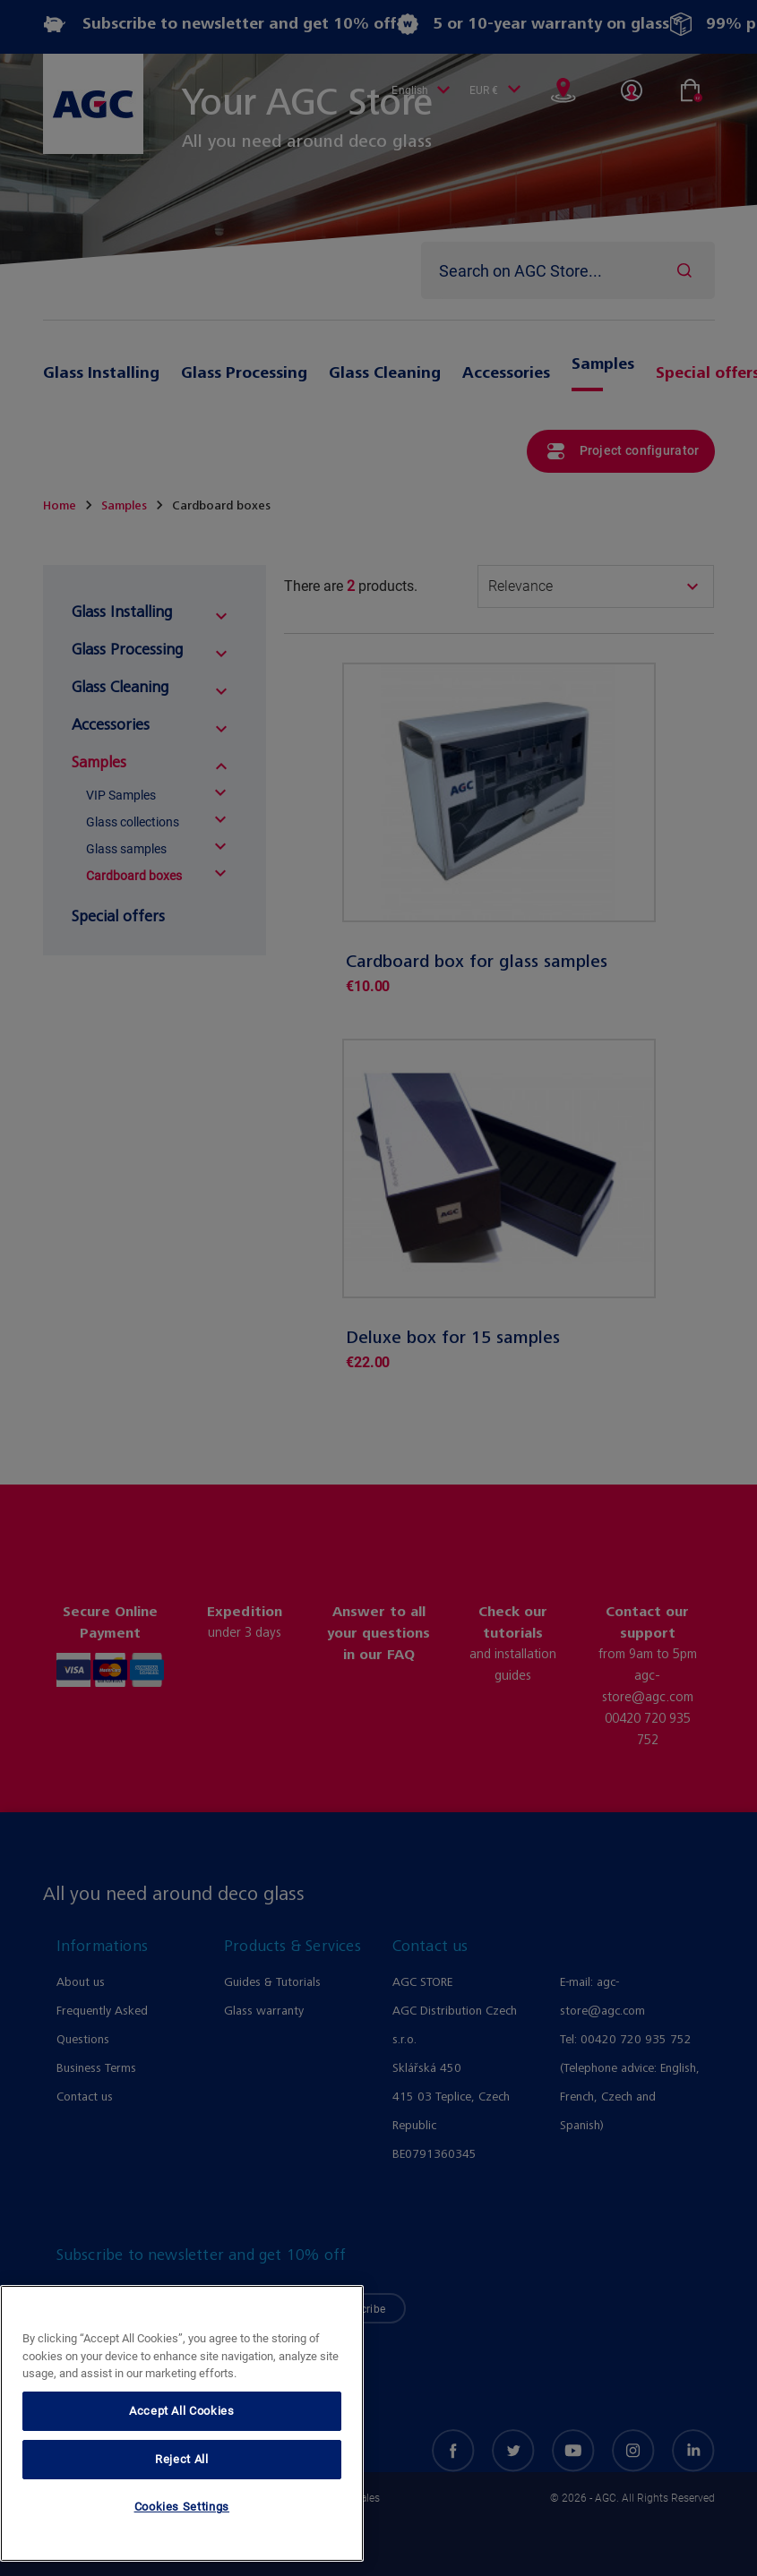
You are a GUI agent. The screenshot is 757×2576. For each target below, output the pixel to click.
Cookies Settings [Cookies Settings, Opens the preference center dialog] (182, 2506)
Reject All (182, 2459)
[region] (182, 2423)
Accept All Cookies (182, 2411)
